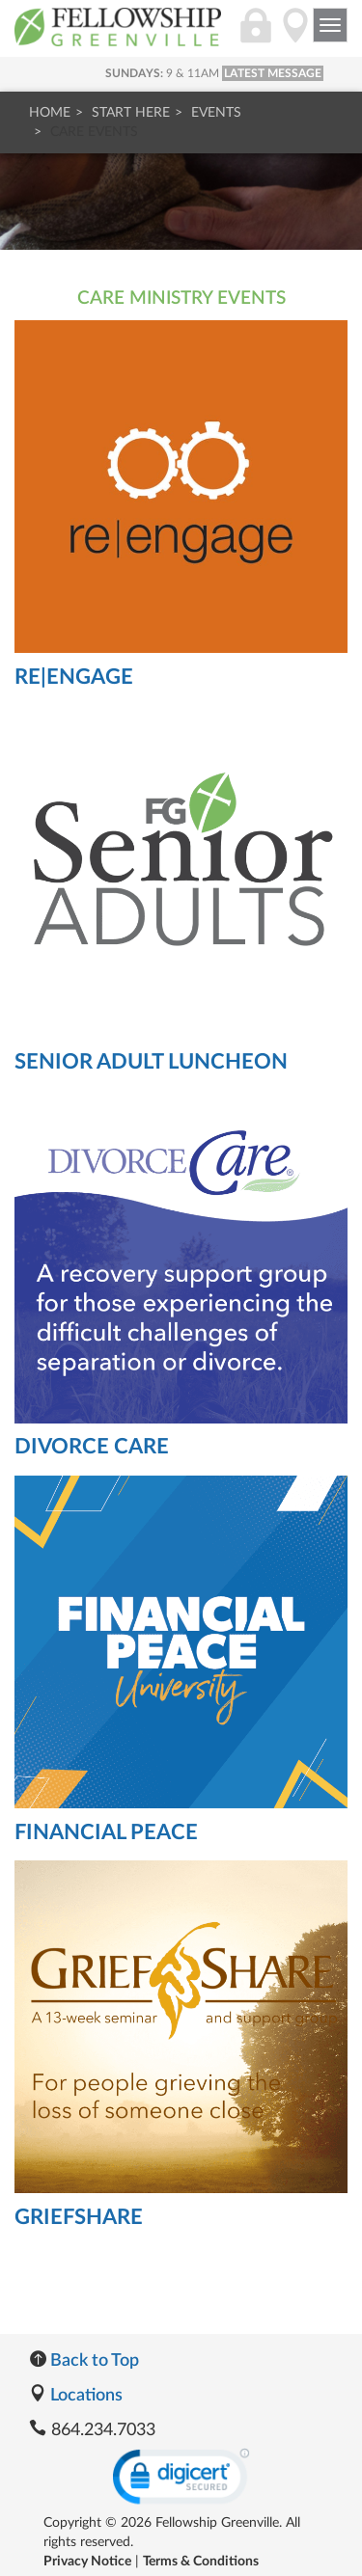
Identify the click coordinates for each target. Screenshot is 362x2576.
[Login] (255, 35)
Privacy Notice (87, 2561)
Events (216, 113)
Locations (76, 2395)
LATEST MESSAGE (272, 73)
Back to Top (84, 2361)
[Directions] (295, 35)
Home (49, 113)
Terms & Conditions (201, 2561)
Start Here (131, 113)
